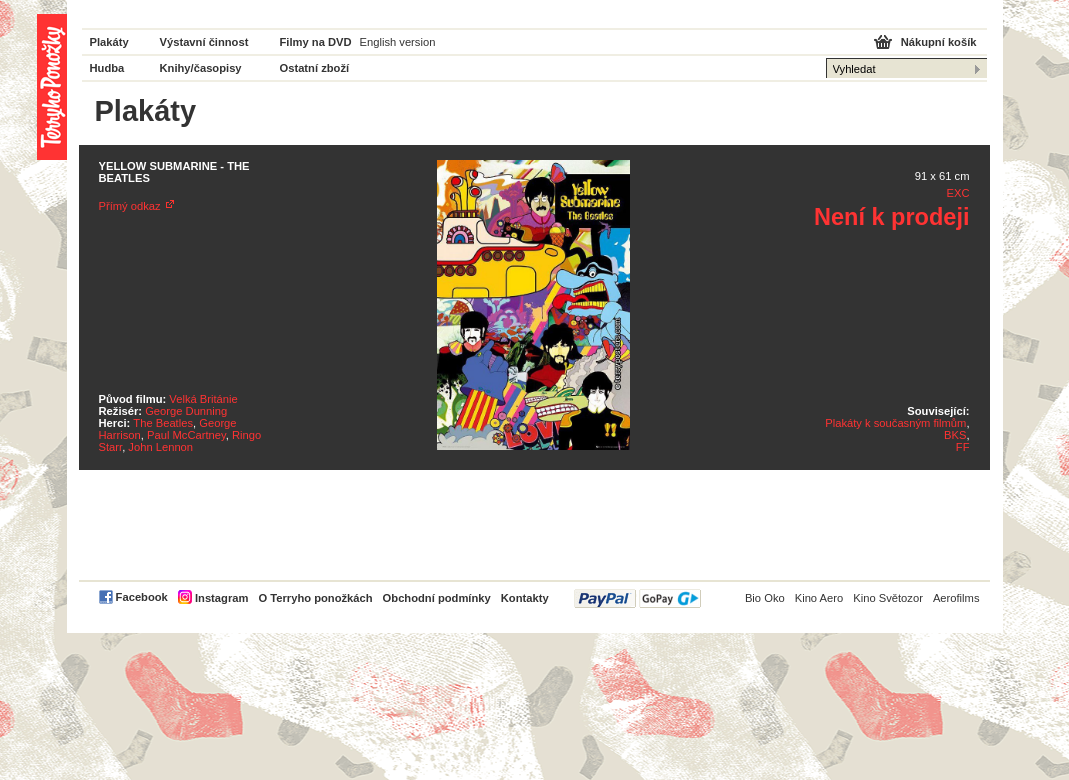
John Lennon (160, 447)
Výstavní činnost (204, 42)
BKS (955, 435)
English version (398, 42)
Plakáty (109, 42)
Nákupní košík (939, 42)
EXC (957, 193)
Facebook (142, 597)
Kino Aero (819, 598)
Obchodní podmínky (437, 598)
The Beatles (163, 423)
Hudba (107, 68)
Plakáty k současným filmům (895, 423)
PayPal (637, 598)
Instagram (221, 598)
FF (963, 447)
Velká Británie (203, 399)
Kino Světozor (888, 598)
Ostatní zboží (315, 68)
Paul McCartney (186, 435)
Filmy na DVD (316, 42)
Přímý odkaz (130, 206)
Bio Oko (765, 598)
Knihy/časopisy (201, 68)
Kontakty (525, 598)
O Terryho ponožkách (315, 598)
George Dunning (186, 411)
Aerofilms (956, 598)
